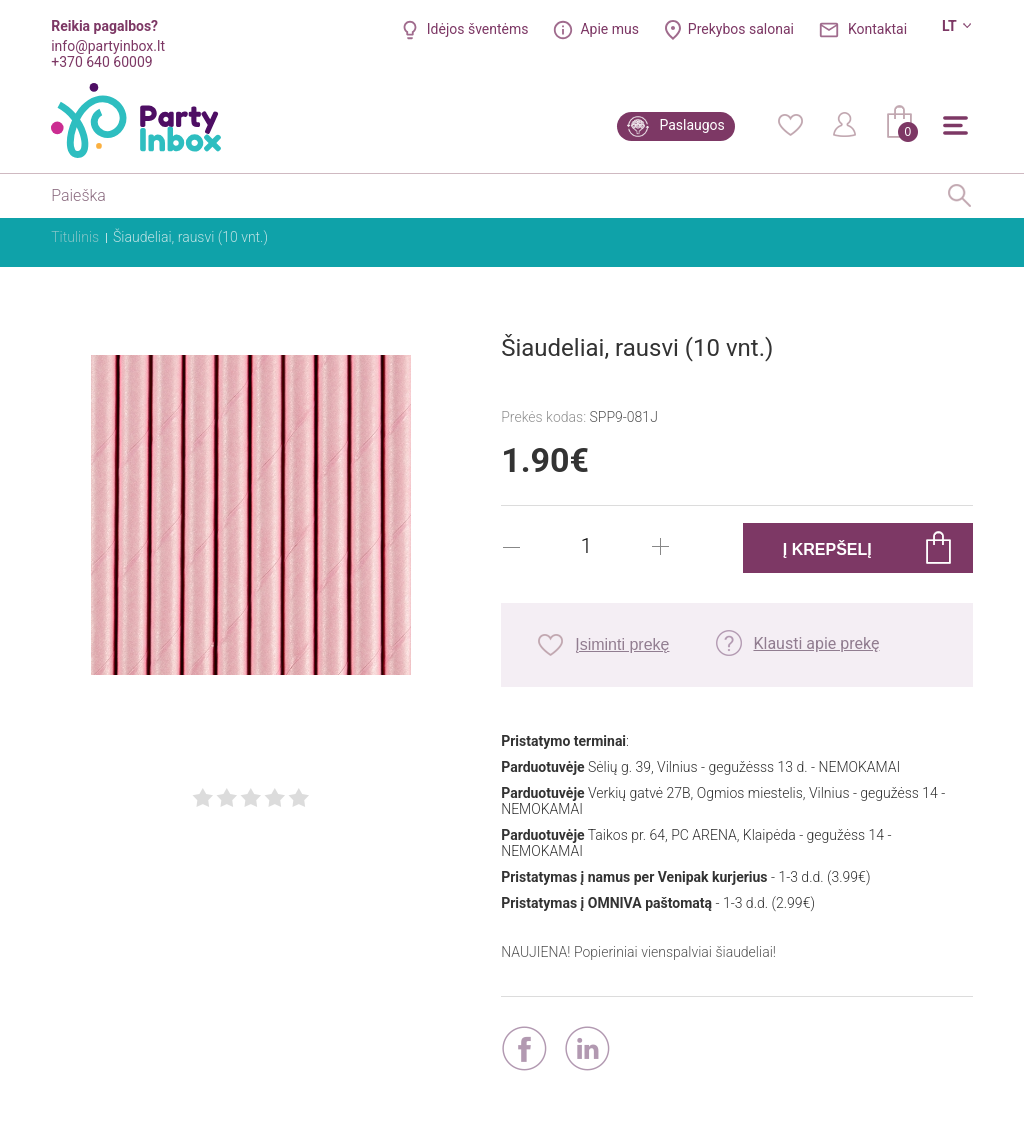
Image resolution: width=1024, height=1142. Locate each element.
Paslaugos (691, 125)
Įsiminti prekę (622, 644)
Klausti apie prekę (816, 643)
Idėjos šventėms (478, 29)
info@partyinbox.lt (108, 46)
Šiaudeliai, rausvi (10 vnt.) (190, 237)
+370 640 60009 (101, 62)
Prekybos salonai (741, 29)
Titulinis (75, 237)
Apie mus (609, 29)
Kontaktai (877, 29)
